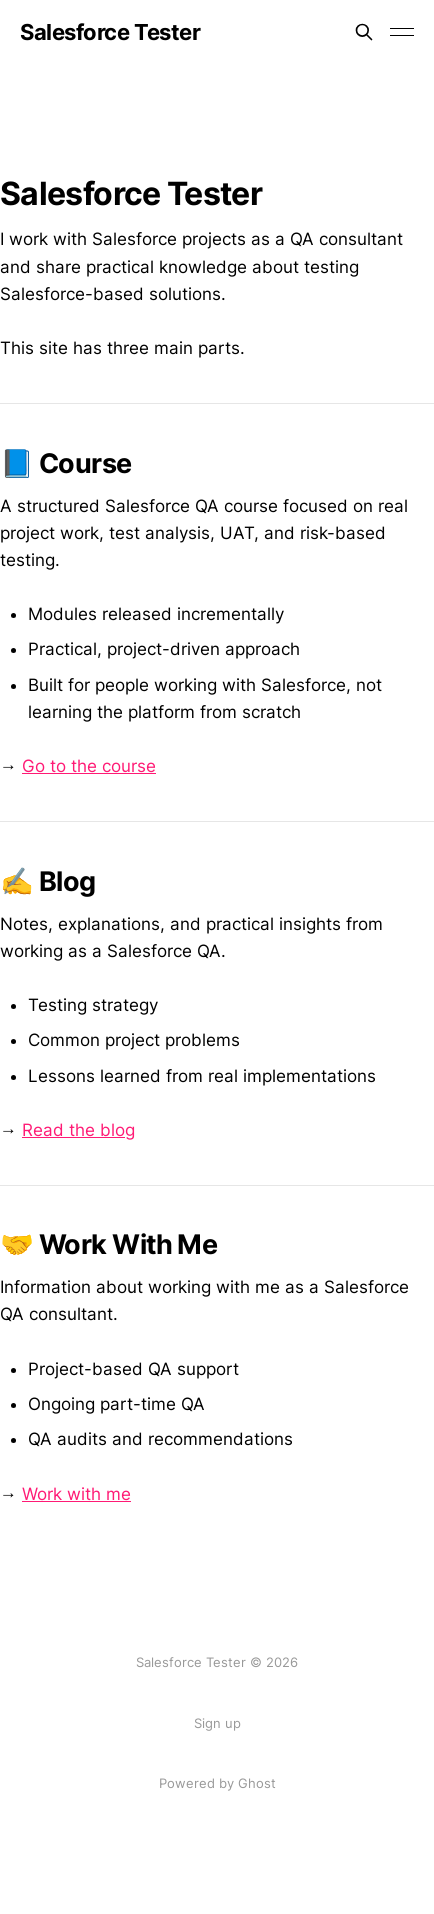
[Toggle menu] (402, 32)
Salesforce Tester (110, 32)
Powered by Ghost (217, 1783)
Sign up (217, 1723)
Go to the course (89, 766)
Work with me (76, 1494)
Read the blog (78, 1130)
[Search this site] (364, 32)
